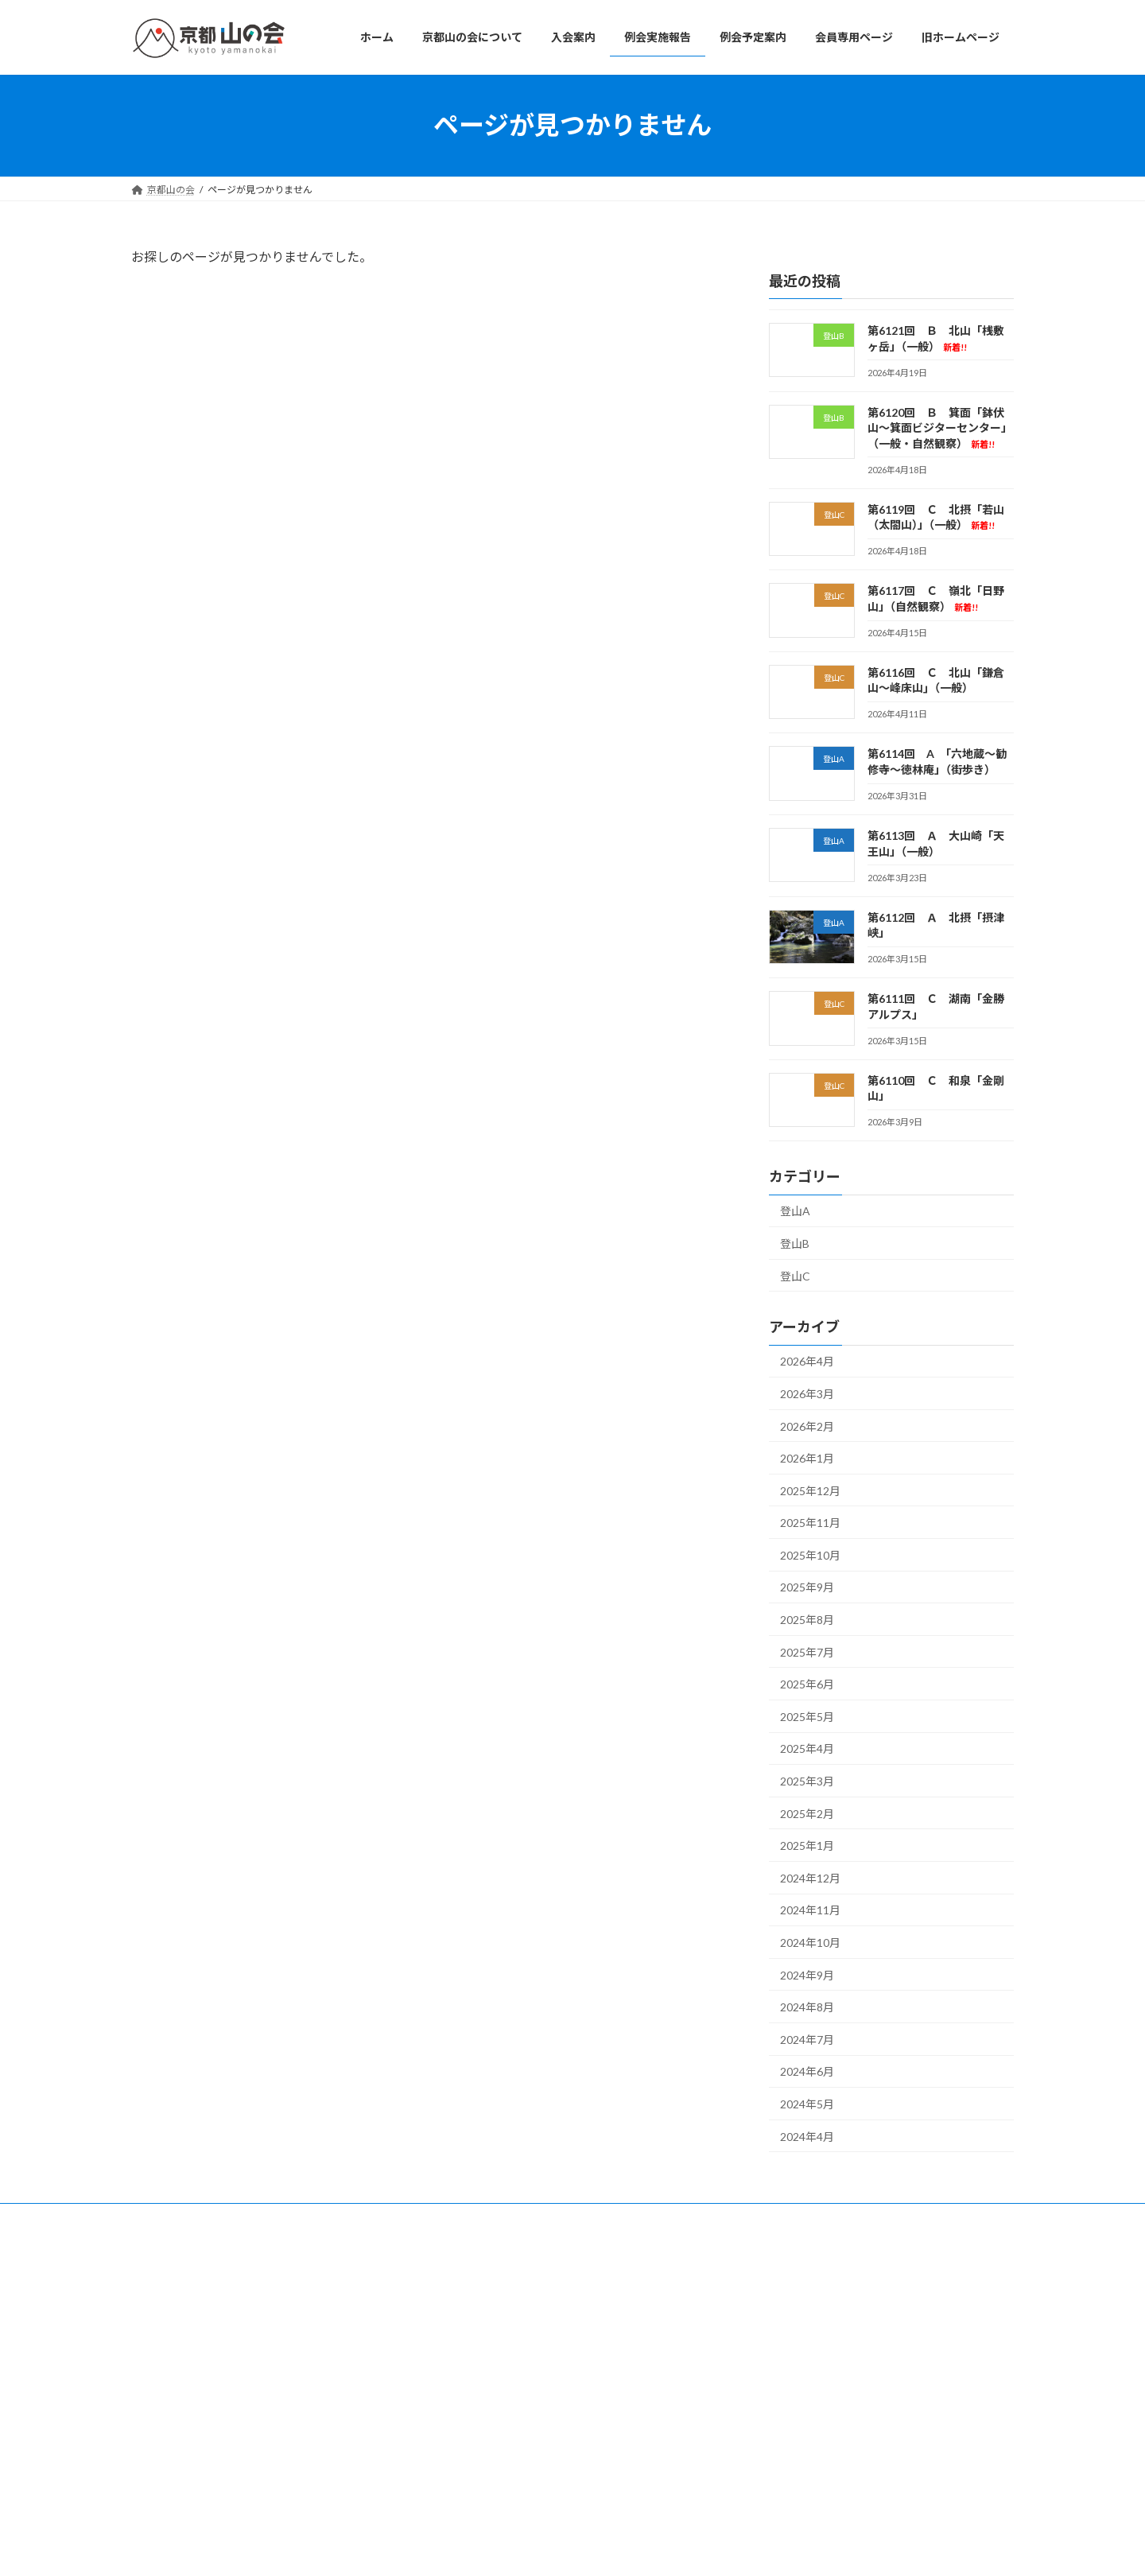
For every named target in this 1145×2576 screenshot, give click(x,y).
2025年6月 (807, 1684)
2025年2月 (807, 1813)
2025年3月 (807, 1781)
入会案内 (462, 2336)
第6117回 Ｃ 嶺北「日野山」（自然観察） (844, 2426)
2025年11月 (810, 1522)
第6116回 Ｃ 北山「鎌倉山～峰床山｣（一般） (854, 2465)
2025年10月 (810, 1554)
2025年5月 (807, 1716)
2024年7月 (807, 2039)
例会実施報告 (471, 2364)
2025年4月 (807, 1748)
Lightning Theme (568, 2549)
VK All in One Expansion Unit (675, 2549)
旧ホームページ (476, 2447)
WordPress (486, 2549)
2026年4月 (807, 1361)
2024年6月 (807, 2071)
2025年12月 (810, 1490)
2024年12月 (810, 1877)
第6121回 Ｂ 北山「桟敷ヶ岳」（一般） (840, 2296)
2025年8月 (807, 1619)
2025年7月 (807, 1651)
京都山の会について (486, 2309)
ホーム (457, 2281)
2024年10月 (810, 1942)
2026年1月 (807, 1458)
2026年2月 (807, 1425)
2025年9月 (807, 1587)
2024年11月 (810, 1910)
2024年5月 (807, 2104)
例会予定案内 (471, 2392)
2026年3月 (807, 1394)
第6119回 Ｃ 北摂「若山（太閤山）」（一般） (851, 2387)
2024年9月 (807, 1974)
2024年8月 (807, 2007)
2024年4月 (807, 2136)
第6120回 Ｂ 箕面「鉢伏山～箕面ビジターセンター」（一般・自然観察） (939, 427)
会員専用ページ (476, 2420)
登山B (794, 1243)
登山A (795, 1211)
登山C (795, 1275)
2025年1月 (807, 1845)
